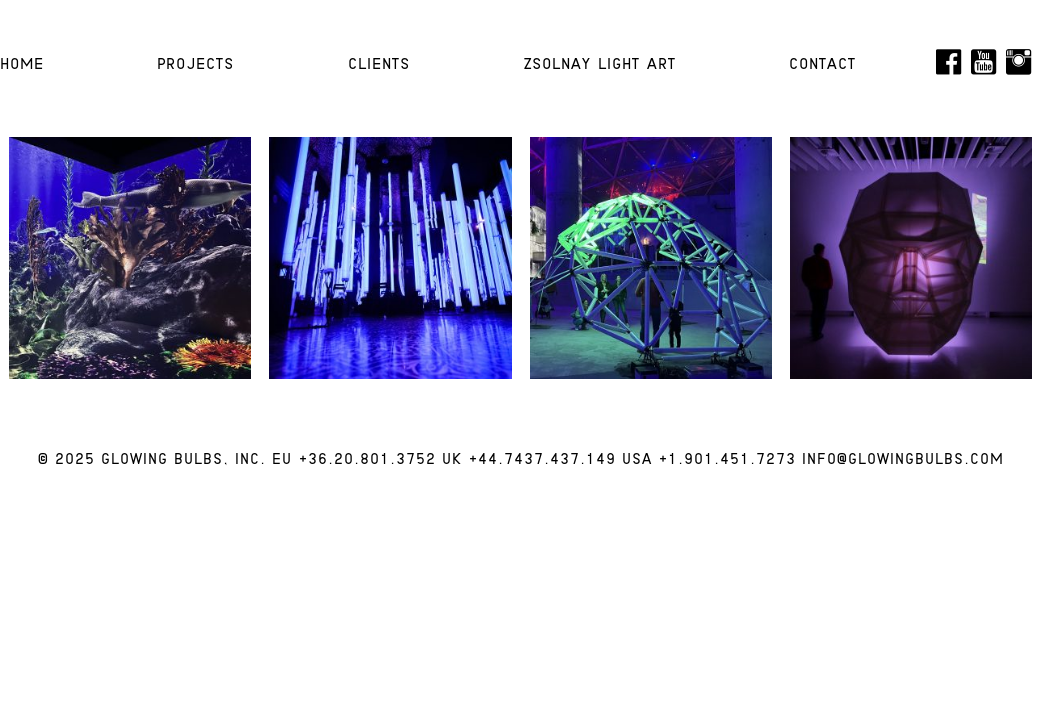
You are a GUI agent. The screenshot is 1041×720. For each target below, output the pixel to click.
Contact (822, 65)
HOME (22, 65)
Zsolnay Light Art (599, 65)
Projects (195, 65)
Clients (379, 65)
